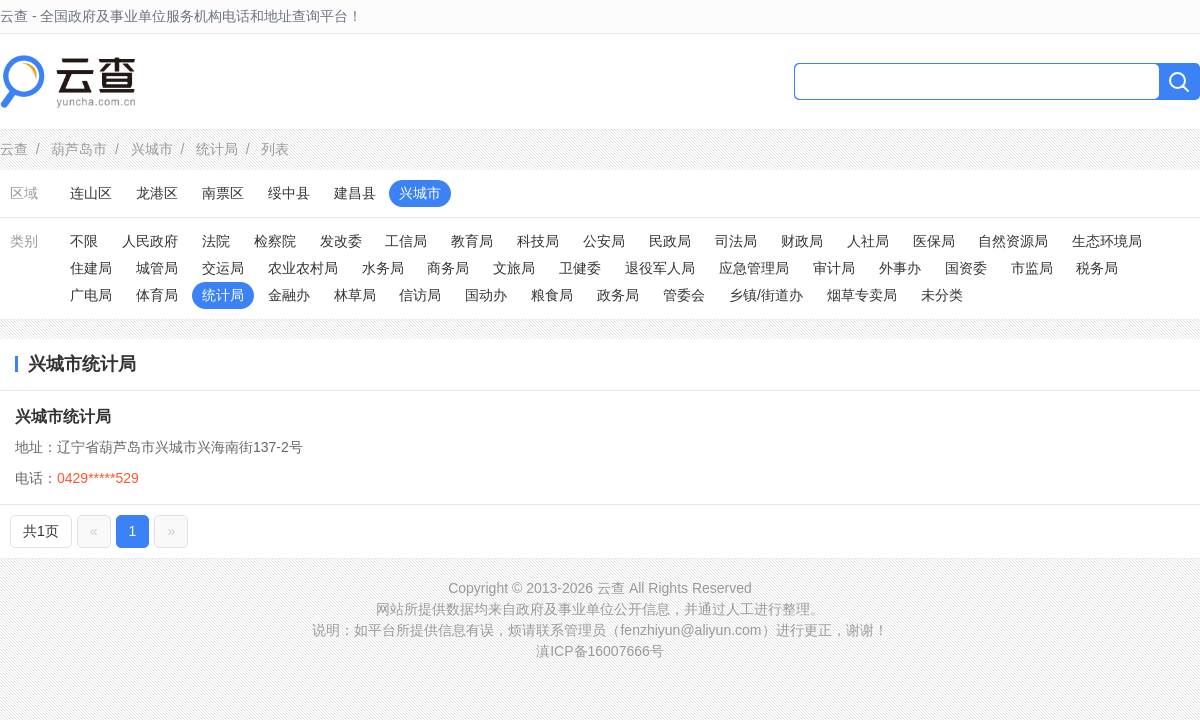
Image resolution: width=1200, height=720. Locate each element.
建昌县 (355, 193)
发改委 (341, 241)
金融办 (289, 295)
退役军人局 (660, 268)
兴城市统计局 (63, 416)
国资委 (966, 268)
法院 (216, 241)
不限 (84, 241)
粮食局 (552, 295)
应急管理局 (754, 268)
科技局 (538, 241)
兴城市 (152, 149)
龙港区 (157, 193)
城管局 (157, 268)
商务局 (448, 268)
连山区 (91, 193)
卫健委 (580, 268)
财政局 (802, 241)
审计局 (834, 268)
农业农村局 (303, 268)
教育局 (472, 241)
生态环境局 (1107, 241)
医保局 (934, 241)
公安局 (604, 241)
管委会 (684, 295)
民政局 (670, 241)
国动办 (486, 295)
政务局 (618, 295)
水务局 (383, 268)
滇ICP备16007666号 (600, 651)
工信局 (406, 241)
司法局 (736, 241)
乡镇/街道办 (766, 295)
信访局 (420, 295)
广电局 (91, 295)
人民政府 (150, 241)
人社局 (868, 241)
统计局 (217, 149)
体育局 (157, 295)
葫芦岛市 (79, 149)
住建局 (91, 268)
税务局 (1097, 268)
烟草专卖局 (862, 295)
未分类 (942, 295)
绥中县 (289, 193)
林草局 (355, 295)
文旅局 (514, 268)
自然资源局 (1013, 241)
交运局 (223, 268)
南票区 (223, 193)
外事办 (900, 268)
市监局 (1032, 268)
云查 (14, 149)
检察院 (275, 241)
